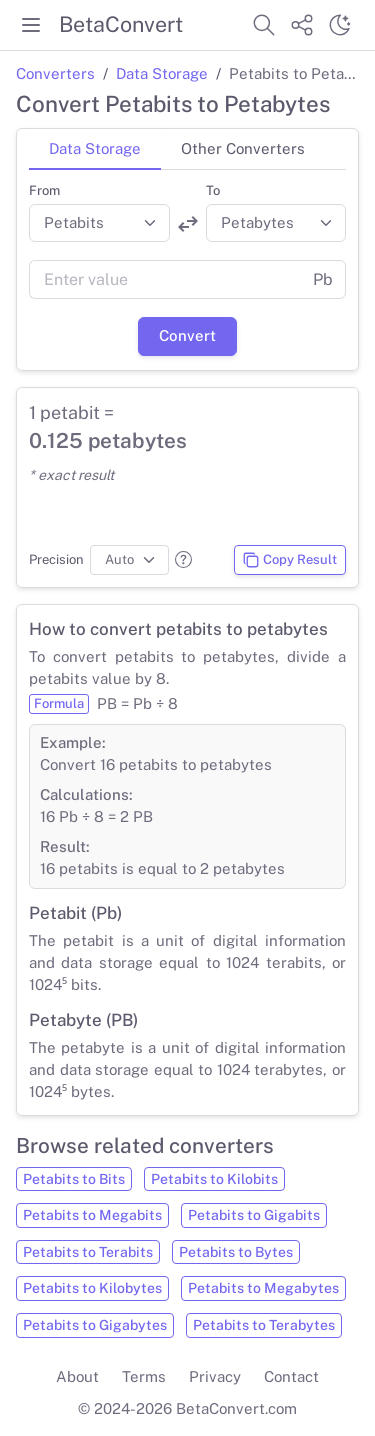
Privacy (215, 1376)
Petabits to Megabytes (263, 1288)
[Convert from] (99, 223)
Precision (56, 559)
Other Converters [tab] (243, 148)
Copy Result (289, 560)
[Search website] (264, 25)
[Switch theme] (340, 25)
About (77, 1376)
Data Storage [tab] (95, 148)
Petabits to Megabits (92, 1215)
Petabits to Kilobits (214, 1179)
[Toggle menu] (31, 25)
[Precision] (129, 560)
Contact (291, 1376)
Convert (187, 335)
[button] (183, 559)
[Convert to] (276, 223)
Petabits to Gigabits (254, 1215)
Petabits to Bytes (236, 1252)
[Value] (165, 280)
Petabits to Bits (74, 1179)
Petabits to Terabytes (264, 1325)
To (213, 190)
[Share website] (302, 25)
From (44, 190)
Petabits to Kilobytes (92, 1288)
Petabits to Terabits (88, 1252)
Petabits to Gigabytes (95, 1325)
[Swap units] (188, 224)
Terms (144, 1376)
